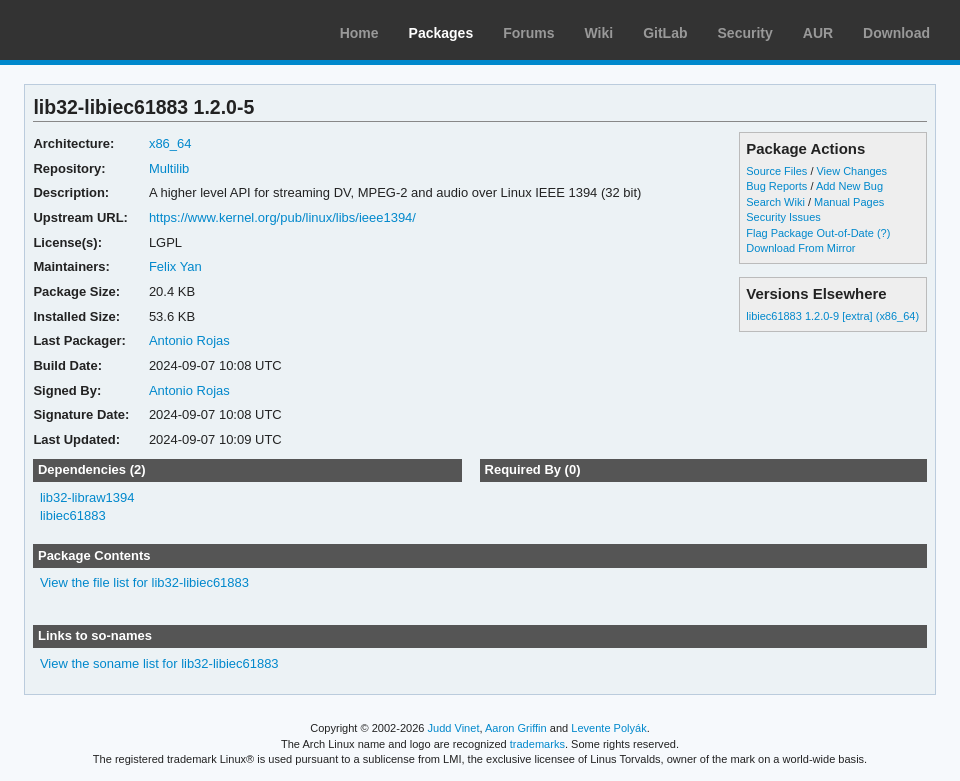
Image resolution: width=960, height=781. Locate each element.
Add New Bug (849, 186)
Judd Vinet (454, 728)
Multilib (169, 168)
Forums (528, 33)
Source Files (776, 171)
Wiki (599, 33)
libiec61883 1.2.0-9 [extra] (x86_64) (832, 316)
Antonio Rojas (189, 340)
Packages (441, 33)
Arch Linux (110, 30)
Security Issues (783, 217)
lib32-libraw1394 (87, 497)
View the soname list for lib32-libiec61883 (159, 663)
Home (359, 33)
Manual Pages (849, 202)
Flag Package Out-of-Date (810, 233)
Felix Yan (175, 266)
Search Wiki (775, 202)
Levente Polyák (608, 728)
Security (745, 33)
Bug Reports (776, 186)
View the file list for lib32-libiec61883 (144, 582)
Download (896, 33)
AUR (818, 33)
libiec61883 (73, 515)
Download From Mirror (800, 248)
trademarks (537, 744)
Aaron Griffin (516, 728)
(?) (883, 233)
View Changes (851, 171)
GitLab (665, 33)
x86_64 (170, 143)
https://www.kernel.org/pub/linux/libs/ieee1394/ (282, 217)
